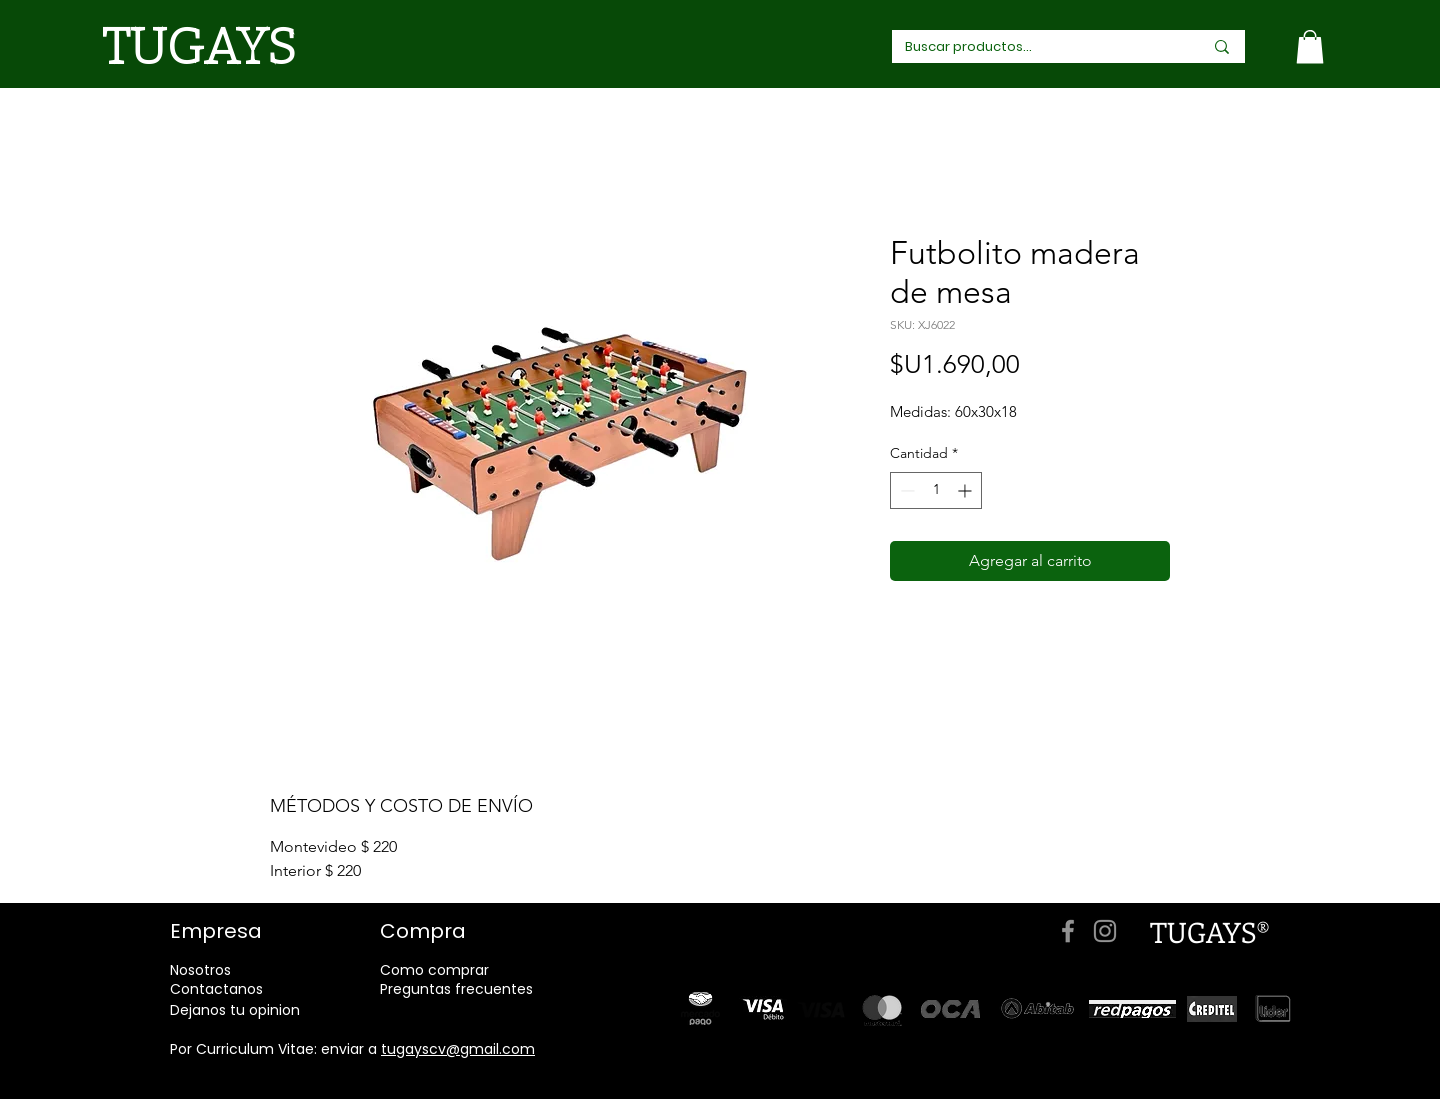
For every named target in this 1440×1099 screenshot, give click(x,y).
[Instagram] (1105, 931)
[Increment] (966, 490)
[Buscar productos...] (1031, 47)
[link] (1310, 46)
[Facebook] (1068, 931)
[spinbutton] (936, 490)
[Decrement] (905, 490)
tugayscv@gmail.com (458, 1049)
